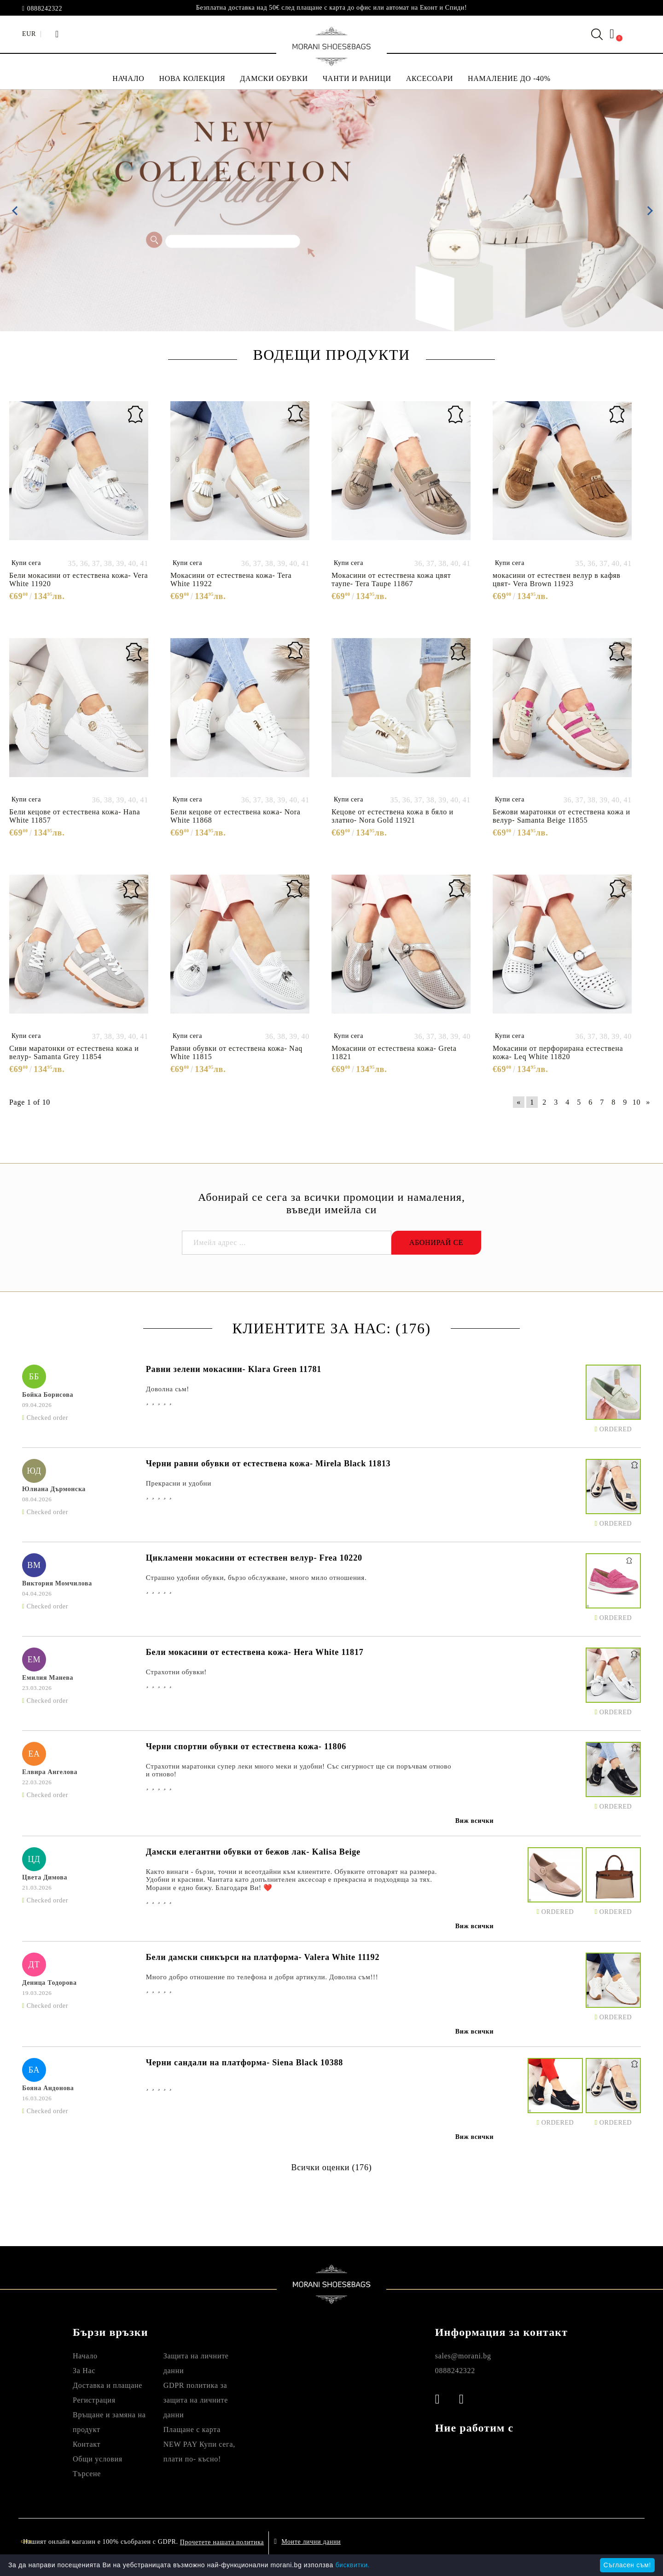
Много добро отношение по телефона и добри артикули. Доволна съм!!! (262, 1977)
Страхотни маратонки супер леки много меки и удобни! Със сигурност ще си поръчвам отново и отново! (298, 1770)
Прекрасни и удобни (178, 1483)
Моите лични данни (311, 2541)
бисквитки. (352, 2565)
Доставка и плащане (107, 2385)
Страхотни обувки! (176, 1672)
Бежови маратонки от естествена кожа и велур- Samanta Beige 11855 (561, 816)
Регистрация (94, 2400)
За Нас (84, 2370)
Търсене (87, 2474)
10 (636, 1102)
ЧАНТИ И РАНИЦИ (357, 78)
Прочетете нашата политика (222, 2542)
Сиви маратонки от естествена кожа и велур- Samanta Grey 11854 (74, 1052)
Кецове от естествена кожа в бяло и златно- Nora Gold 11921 (393, 816)
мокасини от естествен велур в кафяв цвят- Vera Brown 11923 (557, 579)
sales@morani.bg (463, 2356)
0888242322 (44, 9)
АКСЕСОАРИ (429, 78)
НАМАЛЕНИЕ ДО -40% (509, 78)
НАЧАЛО (128, 78)
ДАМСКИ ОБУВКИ (274, 78)
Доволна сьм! (167, 1389)
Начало (85, 2356)
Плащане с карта (192, 2429)
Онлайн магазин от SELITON (556, 2542)
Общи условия (97, 2459)
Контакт (86, 2444)
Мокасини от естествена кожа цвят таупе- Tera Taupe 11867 (391, 579)
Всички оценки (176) (331, 2167)
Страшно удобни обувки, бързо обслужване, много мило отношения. (256, 1577)
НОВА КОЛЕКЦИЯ (192, 78)
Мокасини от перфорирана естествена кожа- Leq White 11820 (558, 1052)
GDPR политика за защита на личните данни (195, 2400)
